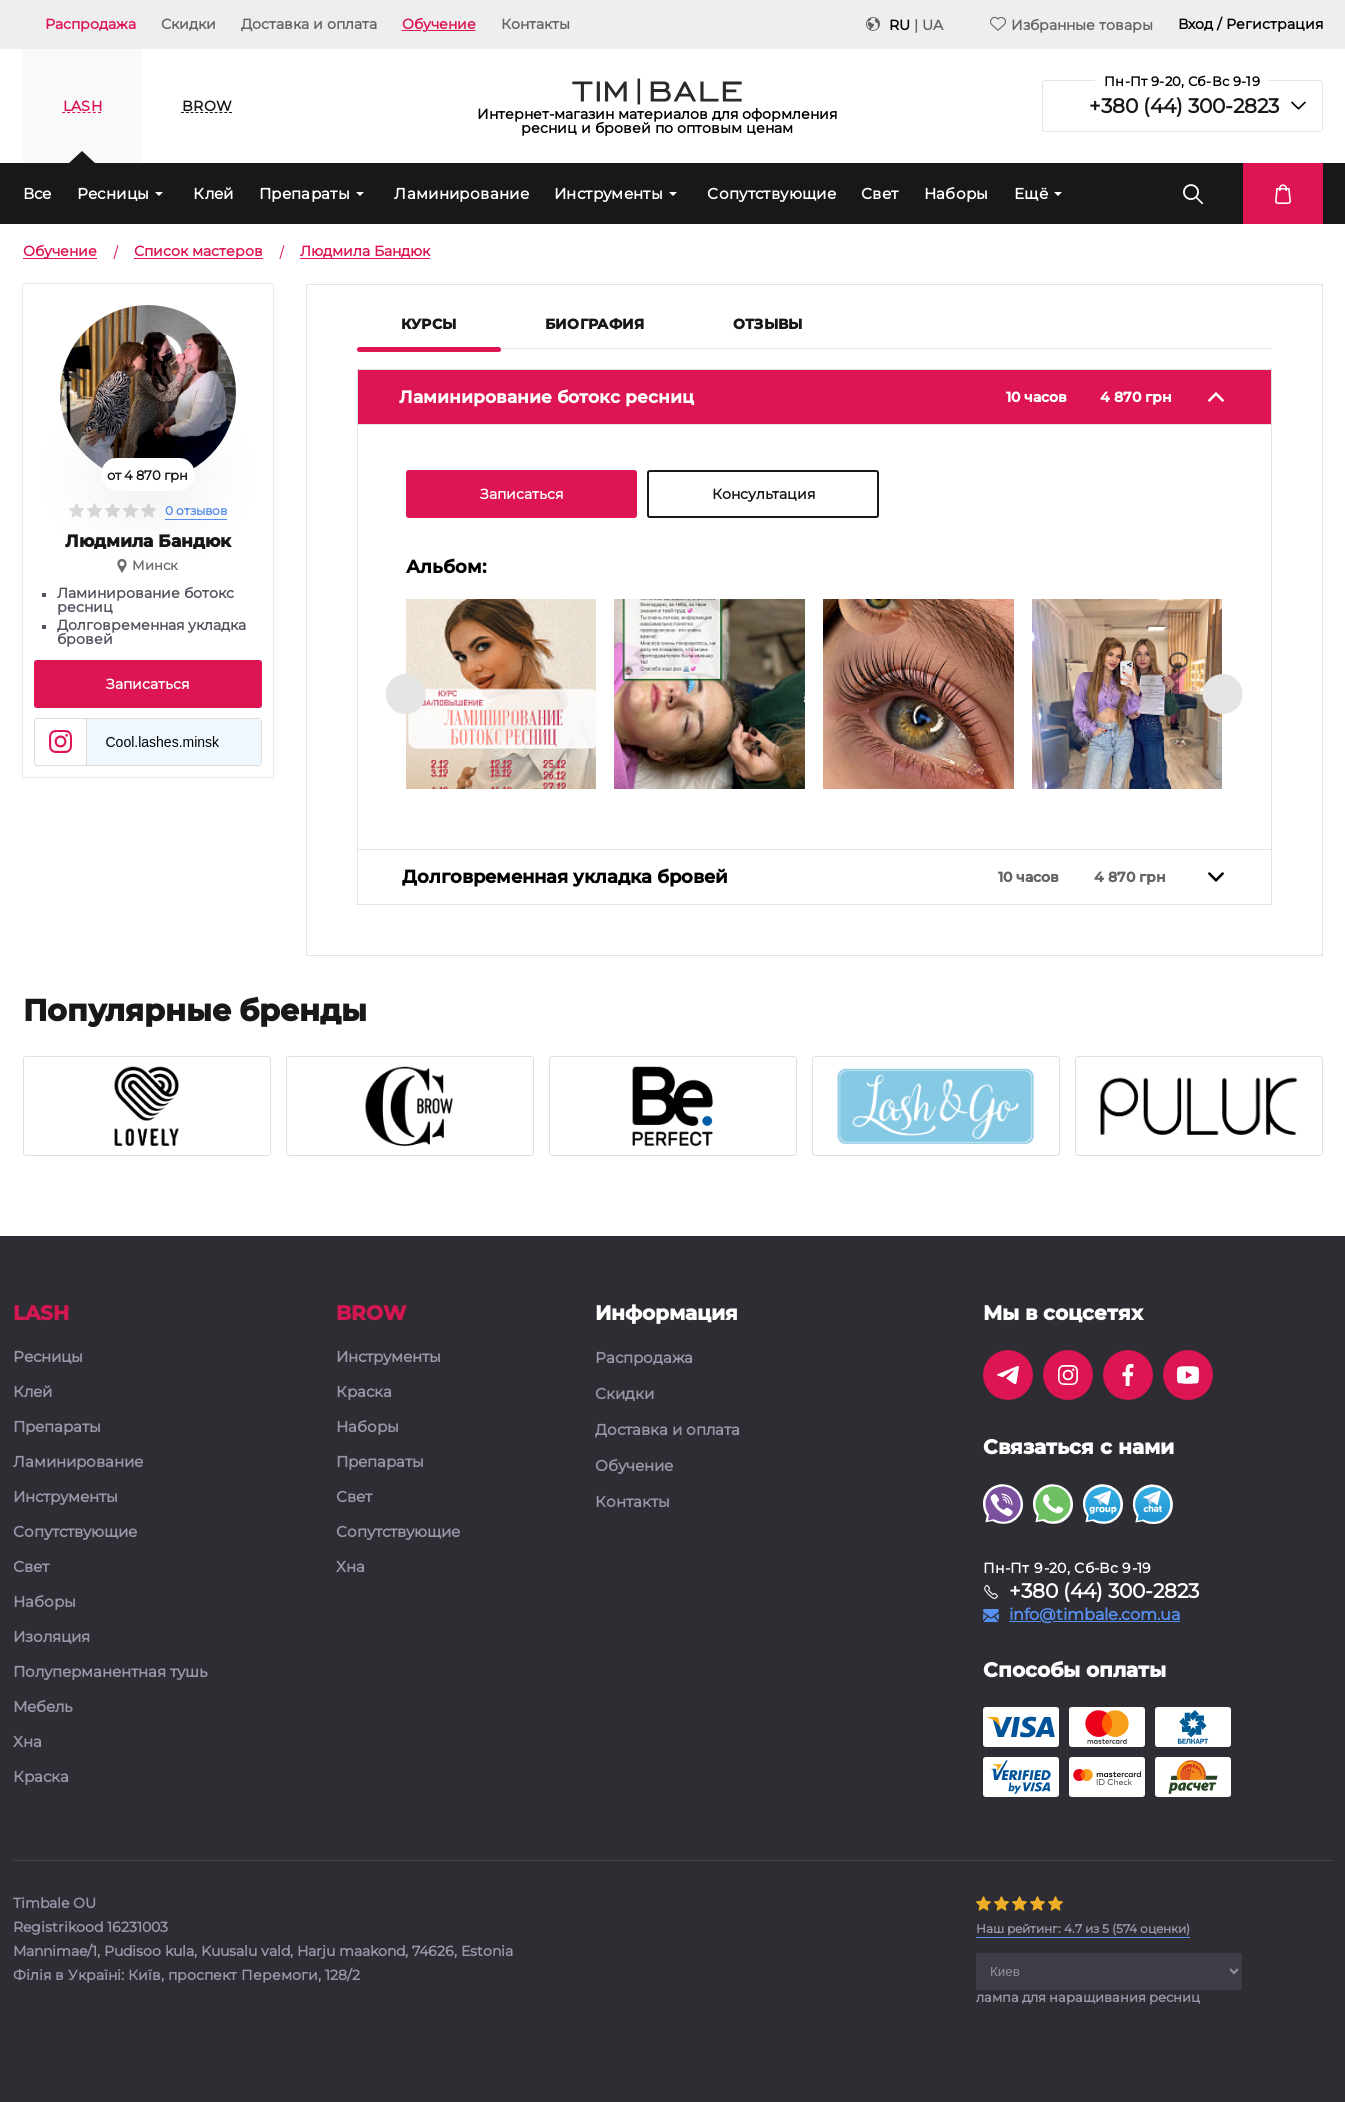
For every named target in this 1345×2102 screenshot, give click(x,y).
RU (899, 25)
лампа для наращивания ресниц (1088, 1998)
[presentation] (406, 694)
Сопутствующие (771, 193)
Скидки (188, 24)
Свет (880, 193)
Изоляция (51, 1638)
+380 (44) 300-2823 (1184, 106)
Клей (213, 193)
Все (37, 193)
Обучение (439, 24)
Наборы (956, 193)
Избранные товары (1071, 24)
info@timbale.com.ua (1094, 1616)
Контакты (535, 24)
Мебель (42, 1708)
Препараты (304, 193)
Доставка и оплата (309, 24)
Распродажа (90, 24)
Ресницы (113, 193)
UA (932, 25)
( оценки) (1083, 1929)
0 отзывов (196, 510)
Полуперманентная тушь (110, 1673)
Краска (41, 1778)
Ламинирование (461, 193)
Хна (27, 1743)
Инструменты (608, 193)
